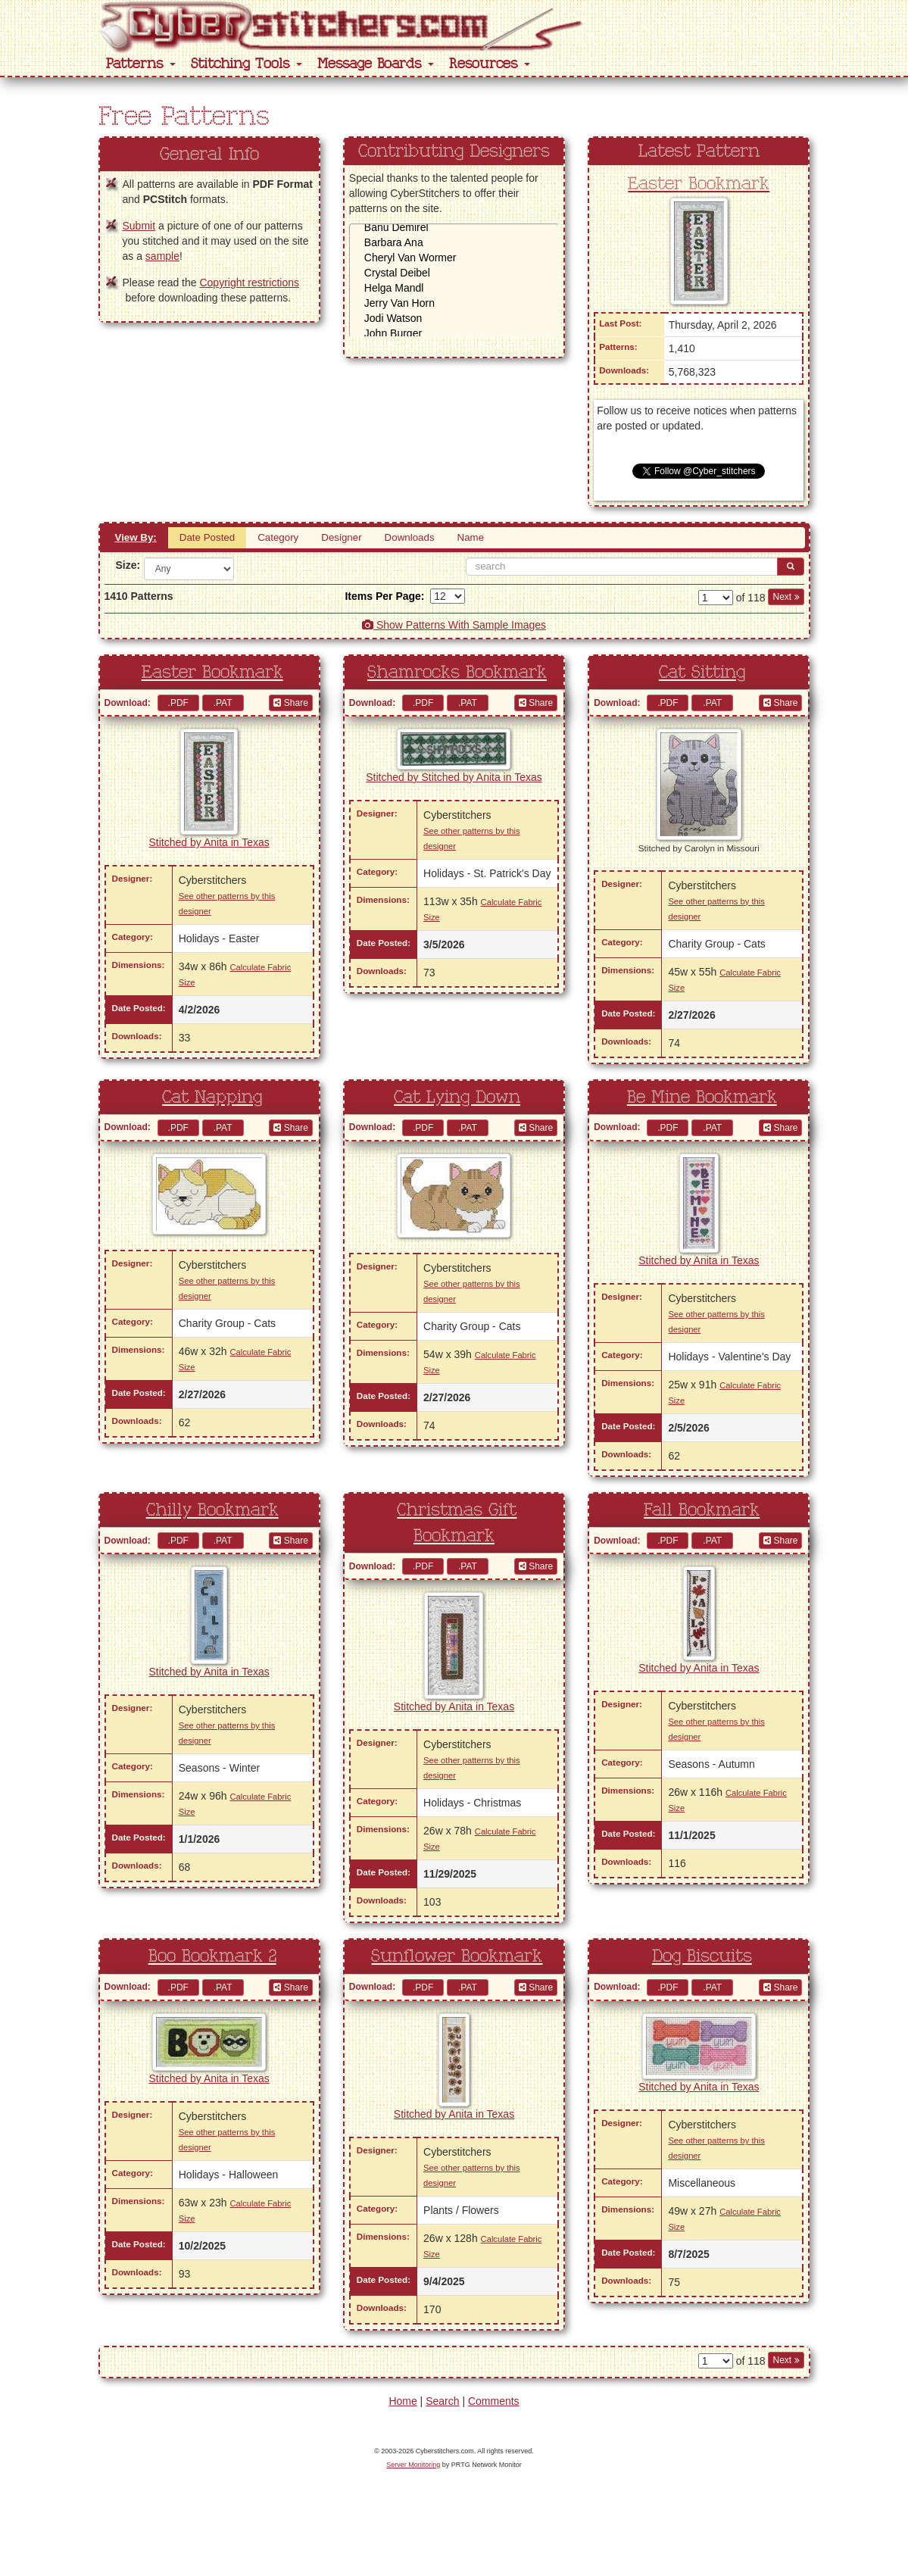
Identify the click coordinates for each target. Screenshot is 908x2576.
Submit (139, 226)
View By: (136, 537)
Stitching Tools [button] (246, 64)
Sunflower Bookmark (456, 1956)
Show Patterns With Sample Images (454, 625)
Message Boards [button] (375, 64)
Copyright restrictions (249, 282)
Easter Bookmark (698, 184)
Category (277, 537)
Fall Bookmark (702, 1510)
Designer (341, 537)
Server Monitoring (413, 2464)
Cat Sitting (702, 673)
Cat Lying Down (457, 1097)
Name (471, 537)
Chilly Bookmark (212, 1510)
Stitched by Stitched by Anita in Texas (453, 777)
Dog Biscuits (702, 1956)
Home (402, 2401)
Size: (124, 565)
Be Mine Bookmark (702, 1097)
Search (442, 2401)
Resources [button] (489, 64)
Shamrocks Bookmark (457, 673)
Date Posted (207, 537)
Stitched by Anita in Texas (209, 842)
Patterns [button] (141, 64)
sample (162, 256)
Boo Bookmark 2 (212, 1956)
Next (785, 597)
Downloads (410, 537)
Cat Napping (212, 1097)
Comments (494, 2401)
